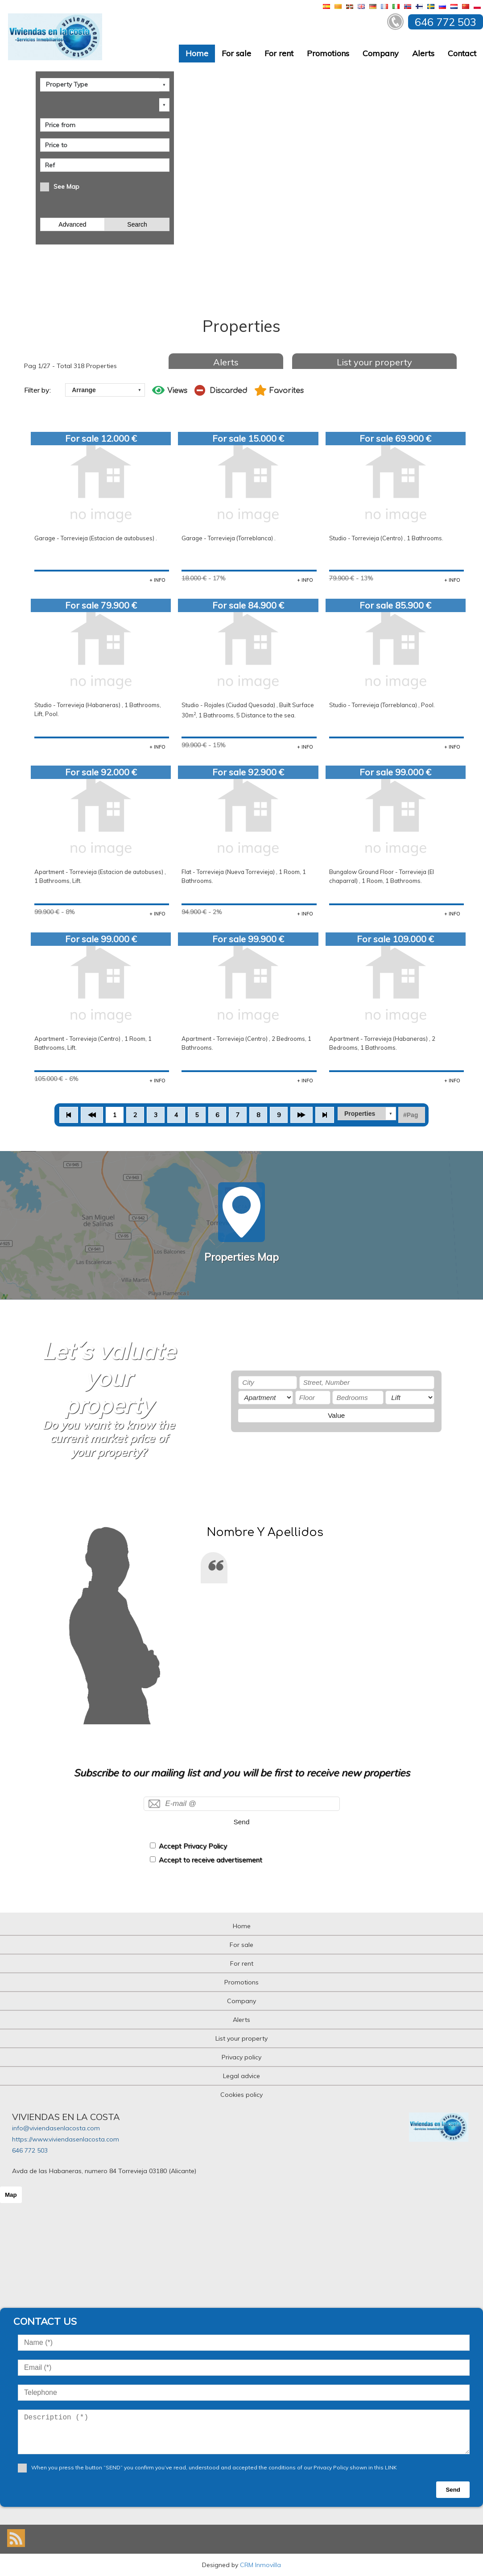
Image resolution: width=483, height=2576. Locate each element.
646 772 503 (30, 2150)
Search (137, 224)
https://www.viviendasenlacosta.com (65, 2139)
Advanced (72, 224)
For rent (278, 53)
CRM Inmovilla (260, 2565)
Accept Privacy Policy (193, 1846)
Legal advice (241, 2076)
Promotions (328, 53)
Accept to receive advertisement (210, 1859)
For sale (236, 53)
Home (197, 53)
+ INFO (157, 580)
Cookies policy (241, 2095)
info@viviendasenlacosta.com (56, 2128)
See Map (66, 186)
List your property (374, 362)
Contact (462, 53)
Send (242, 1822)
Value (336, 1415)
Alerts (423, 53)
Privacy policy (241, 2057)
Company (381, 53)
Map (11, 2194)
